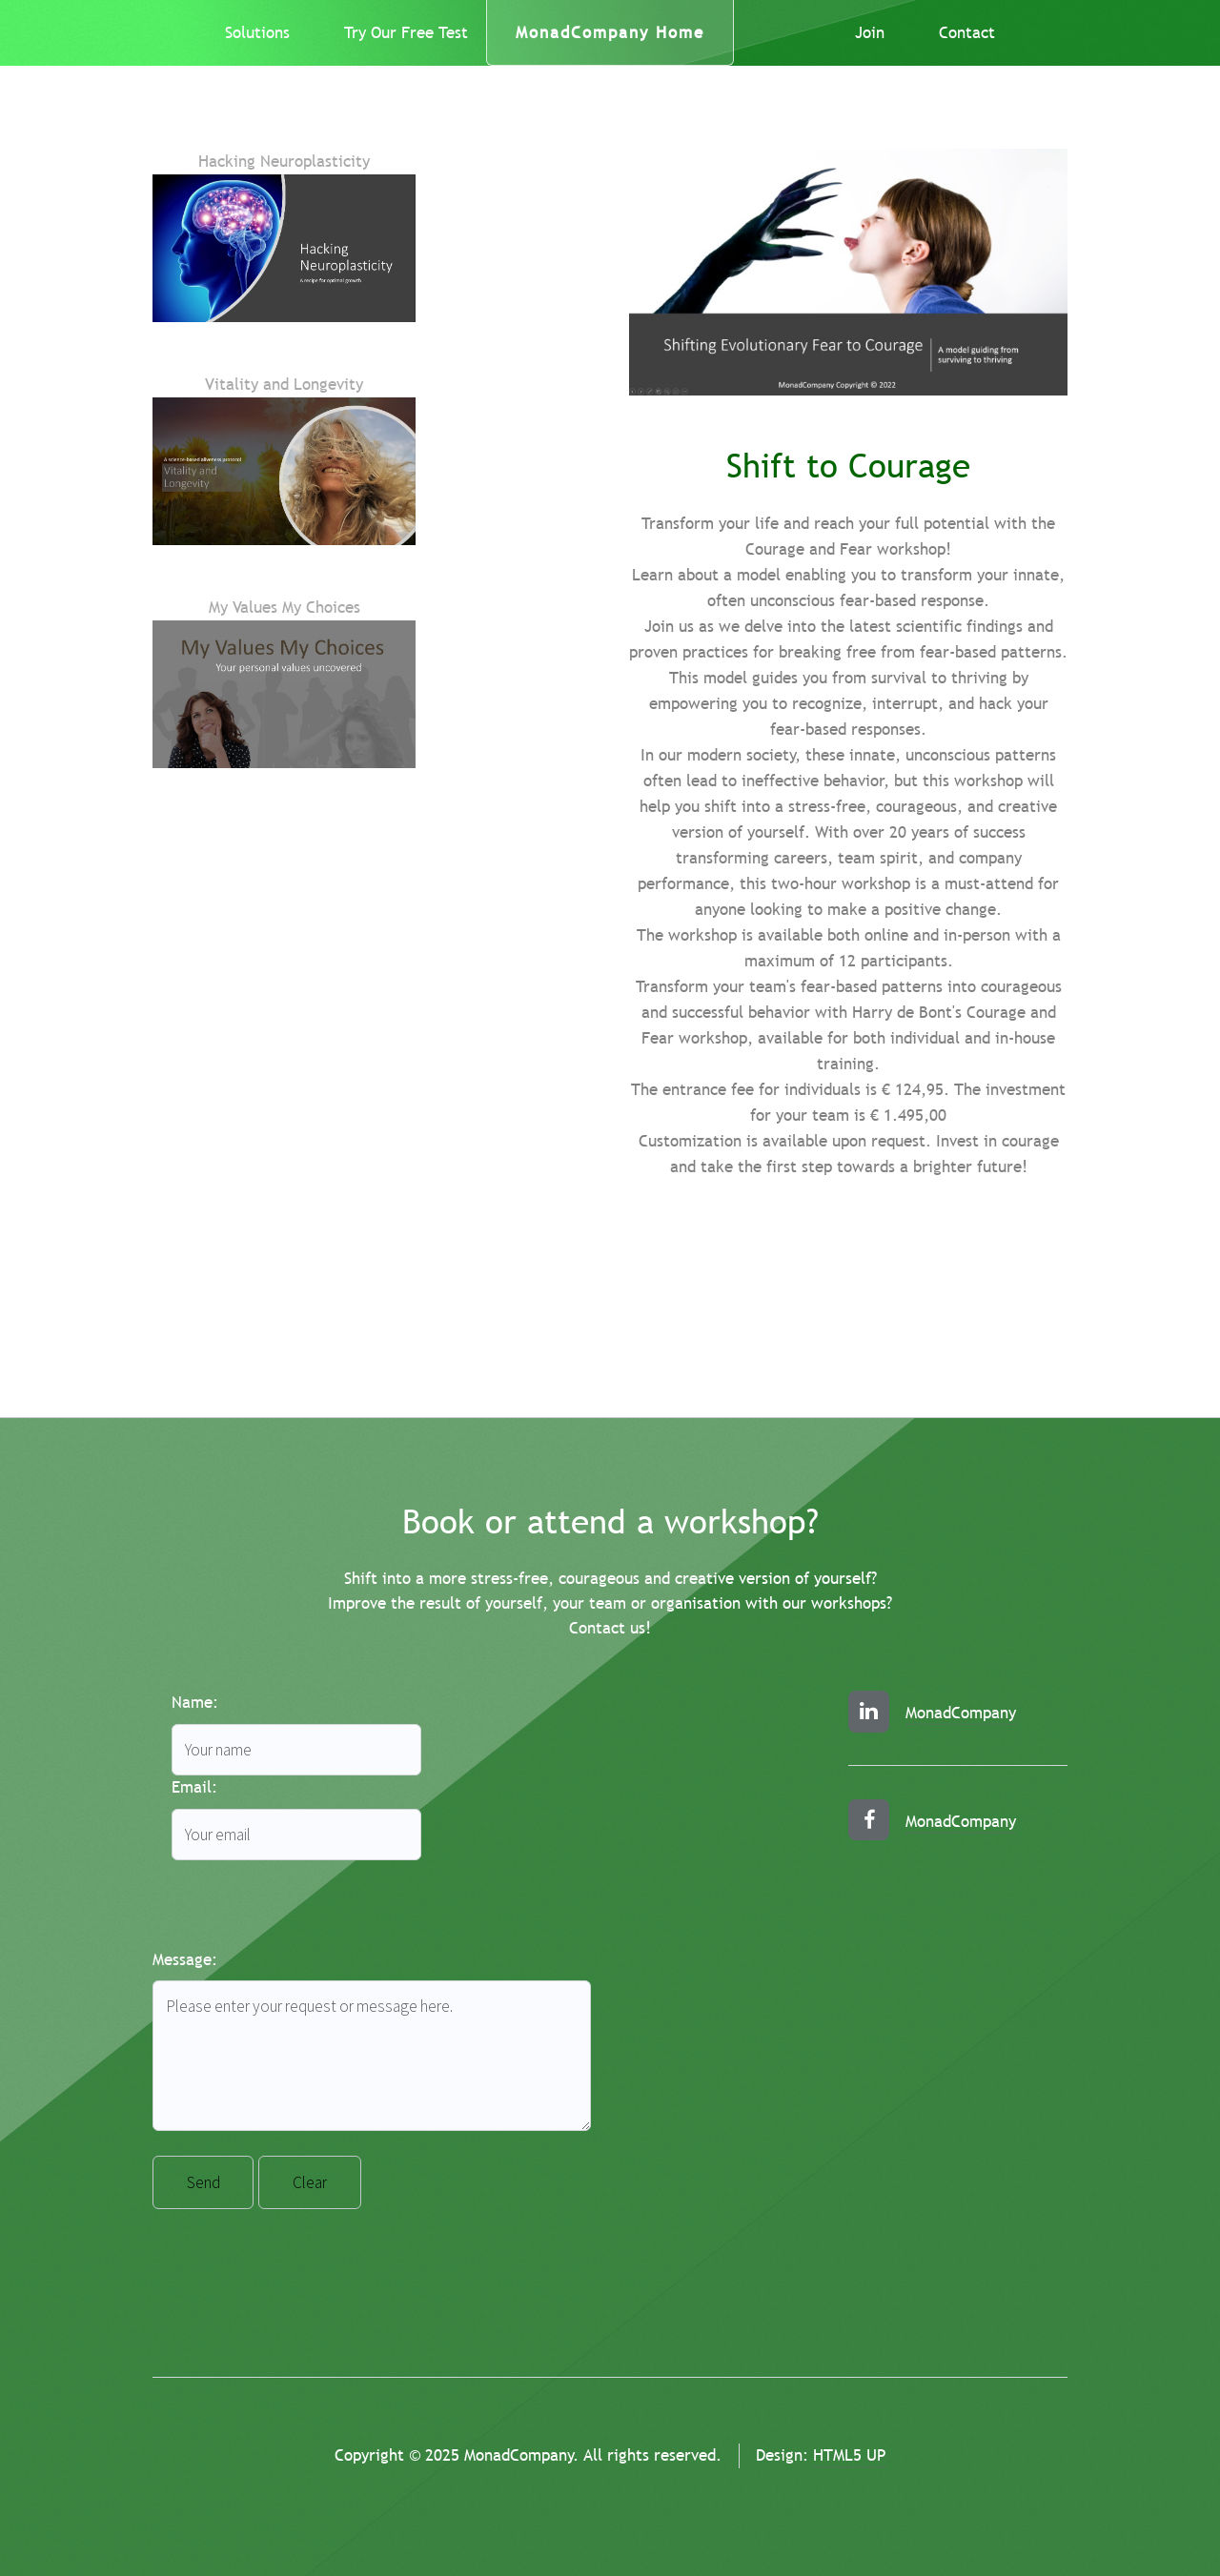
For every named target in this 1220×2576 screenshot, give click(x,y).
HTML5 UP (849, 2455)
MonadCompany (960, 1713)
